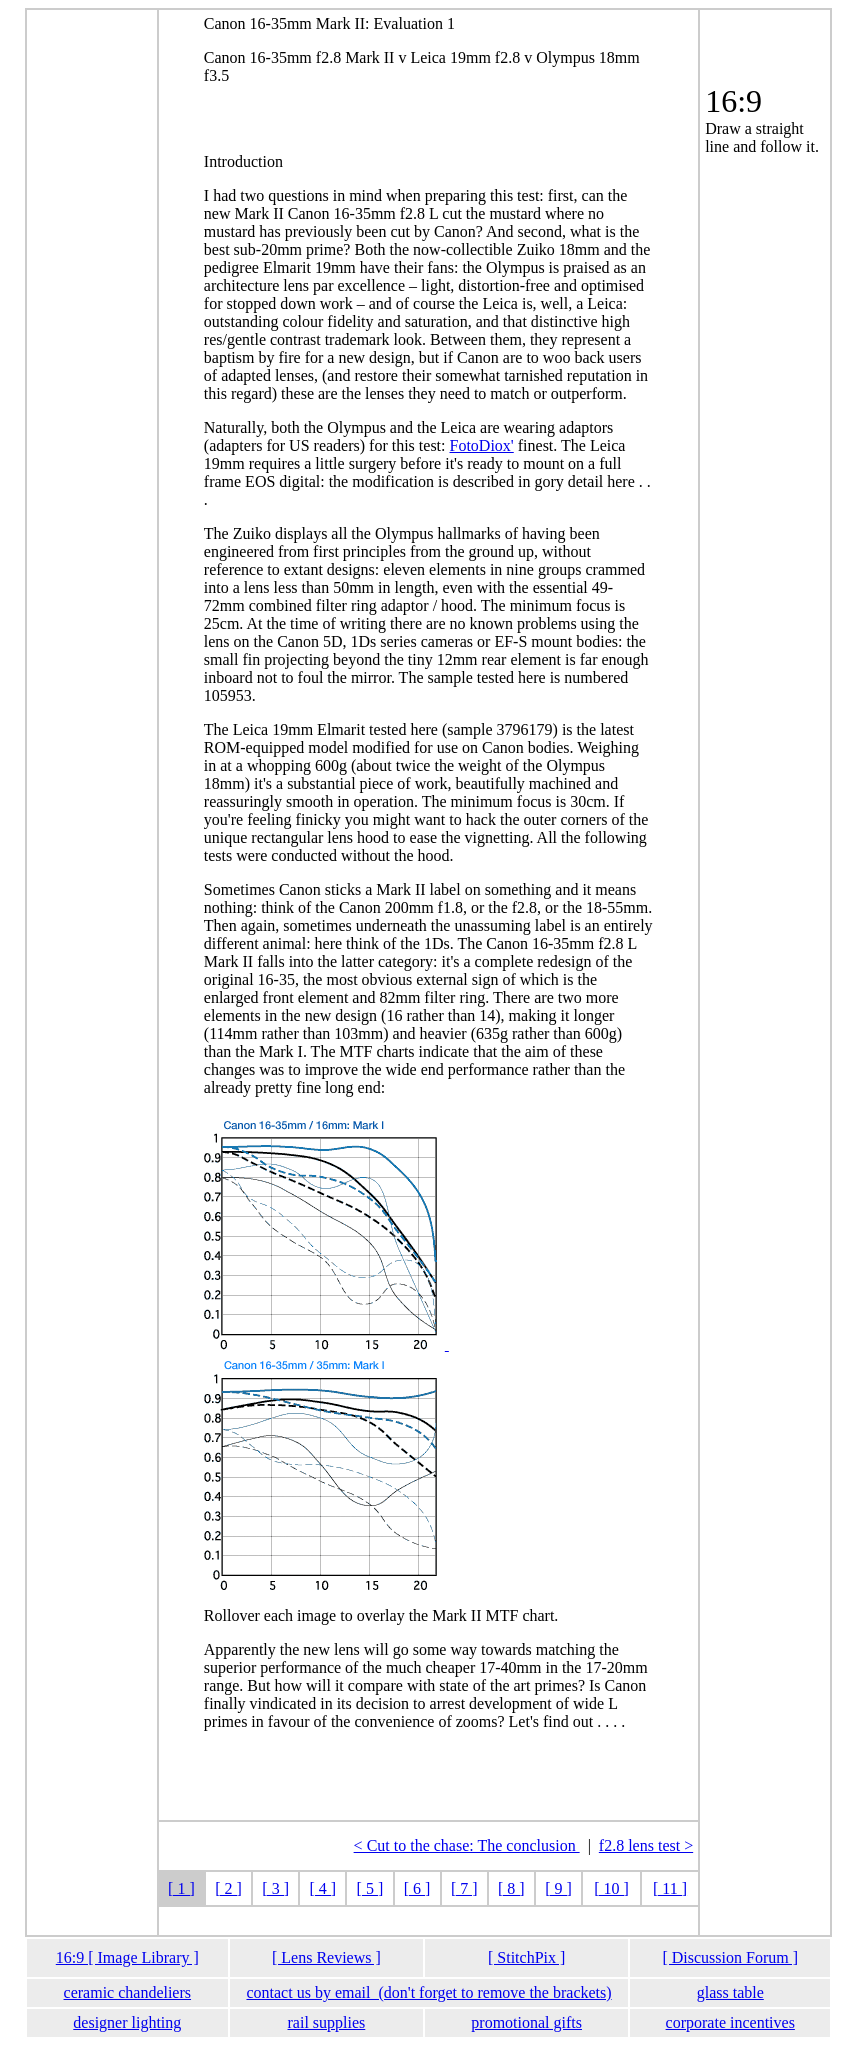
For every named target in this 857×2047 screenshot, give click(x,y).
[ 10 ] (611, 1888)
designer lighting (127, 2022)
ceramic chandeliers (127, 1992)
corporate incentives (730, 2022)
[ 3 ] (275, 1888)
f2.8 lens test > (646, 1845)
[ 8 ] (511, 1888)
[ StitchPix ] (526, 1957)
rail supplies (327, 2022)
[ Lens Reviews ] (326, 1957)
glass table (730, 1992)
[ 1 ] (181, 1888)
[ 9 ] (558, 1888)
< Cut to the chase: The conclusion (467, 1845)
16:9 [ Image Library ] (127, 1957)
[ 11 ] (670, 1888)
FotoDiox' (482, 445)
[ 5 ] (370, 1888)
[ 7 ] (464, 1888)
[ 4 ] (322, 1888)
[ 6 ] (417, 1888)
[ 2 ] (228, 1888)
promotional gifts (526, 2022)
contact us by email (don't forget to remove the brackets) (428, 1992)
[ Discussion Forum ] (730, 1957)
